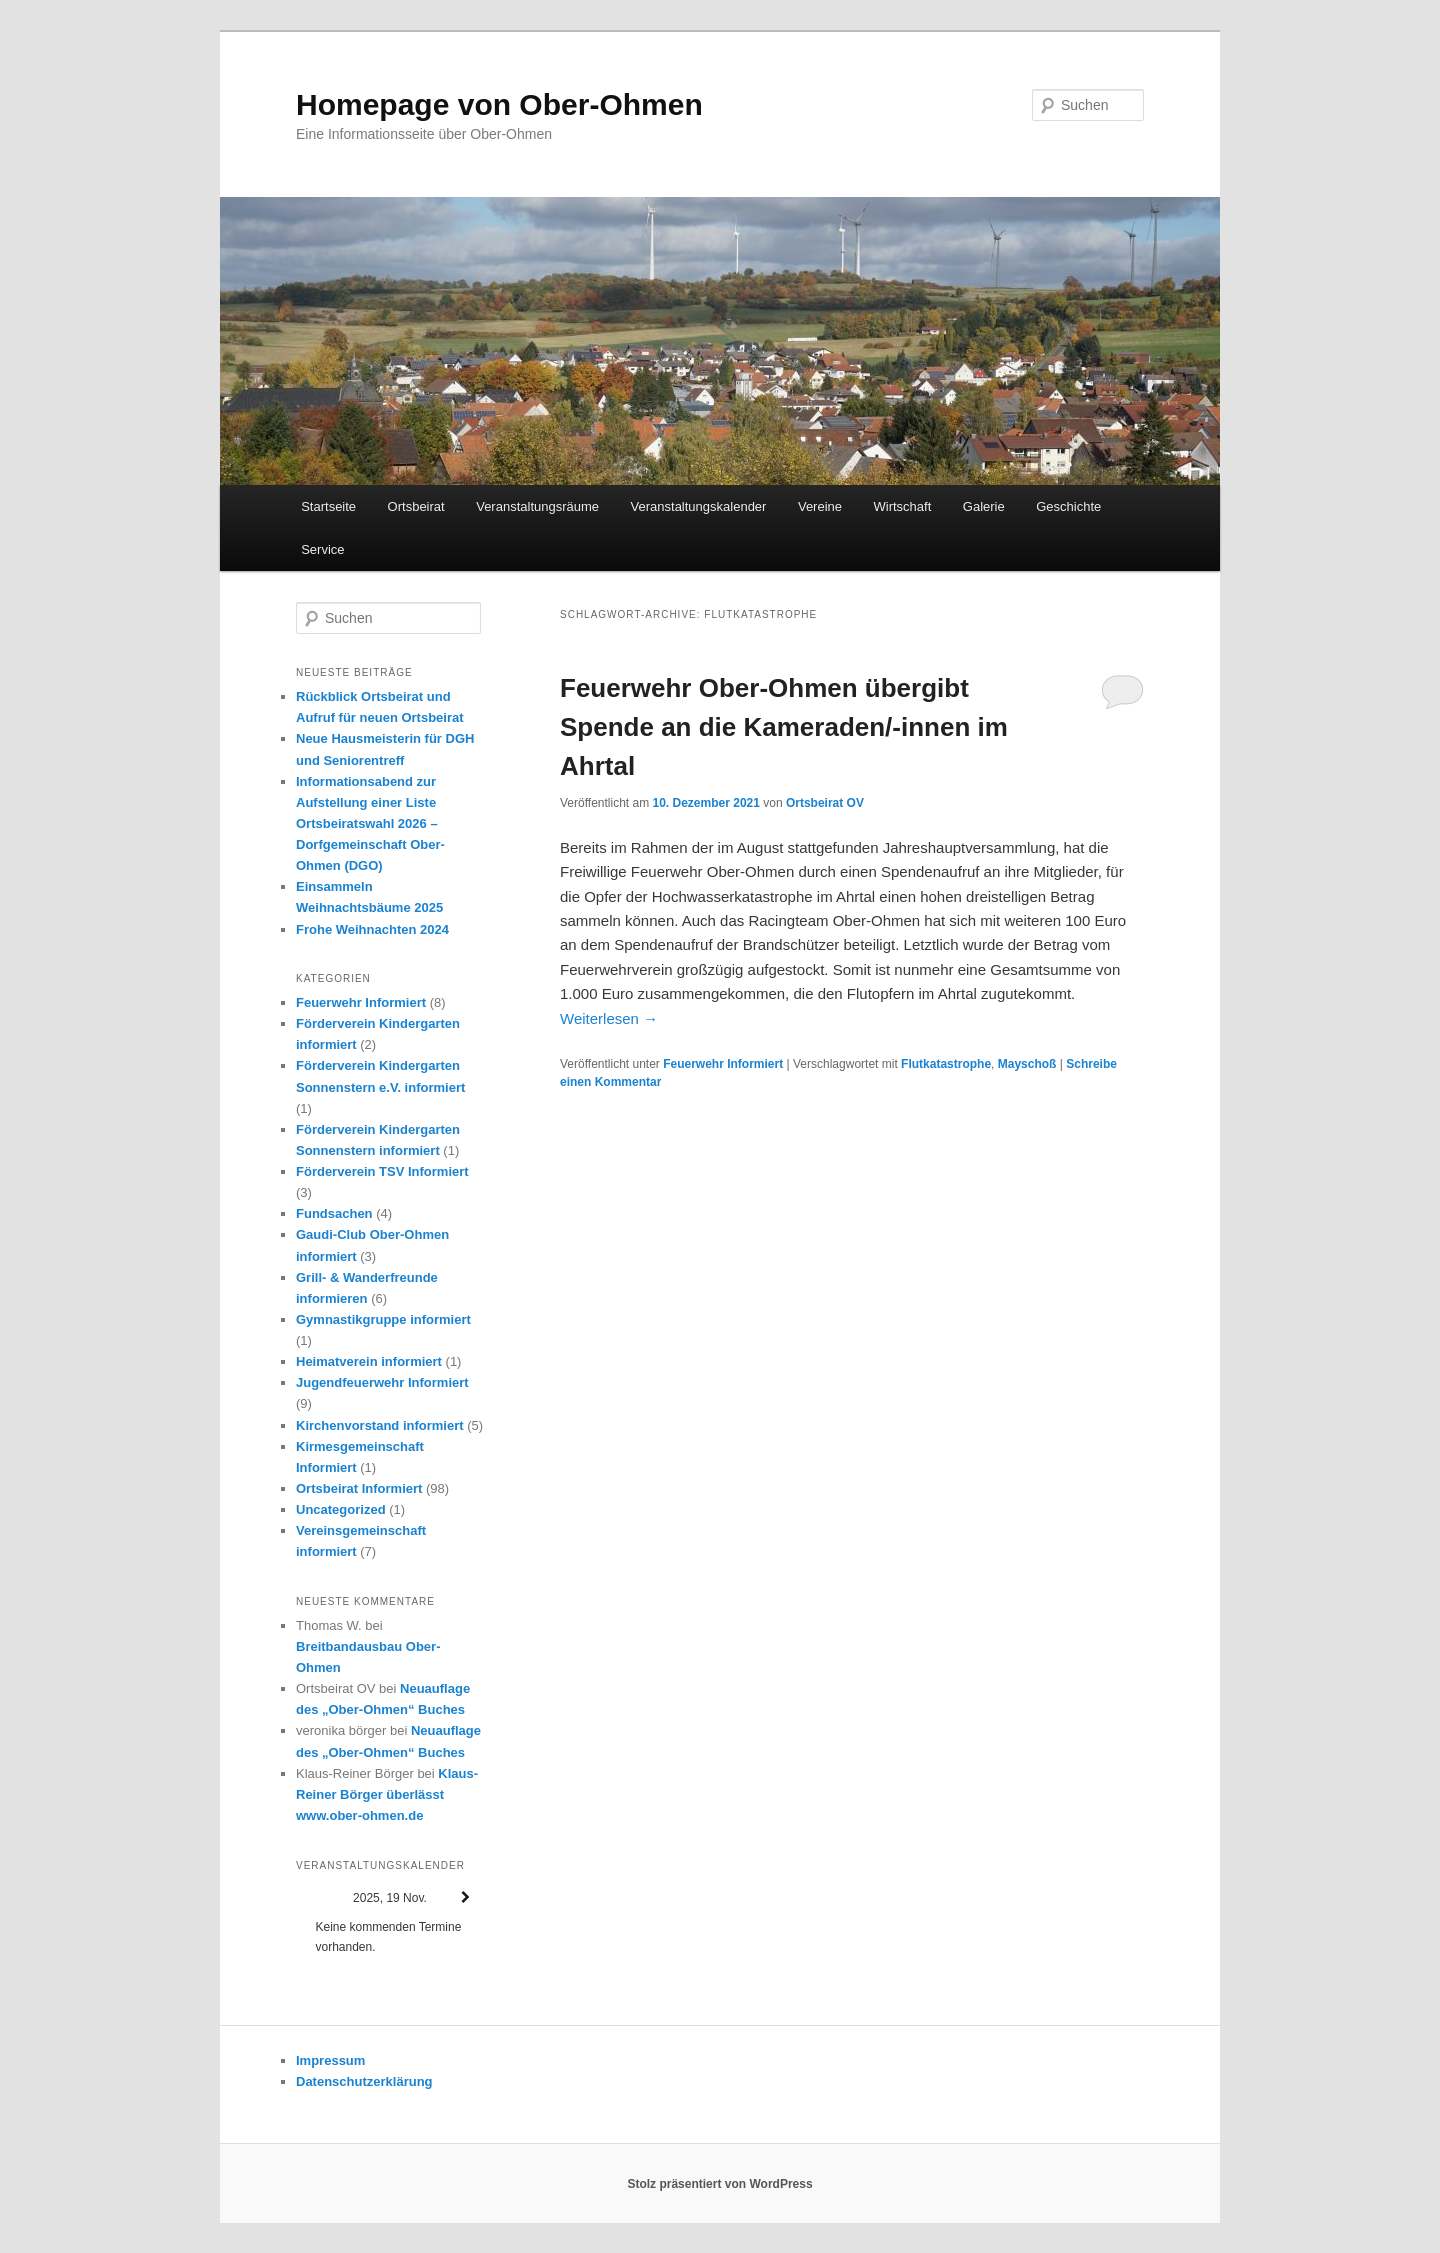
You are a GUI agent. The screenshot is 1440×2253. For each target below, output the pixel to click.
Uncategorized (341, 1509)
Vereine (820, 506)
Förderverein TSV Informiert (382, 1171)
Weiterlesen (609, 1018)
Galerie (984, 506)
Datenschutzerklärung (364, 2081)
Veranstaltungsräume (537, 506)
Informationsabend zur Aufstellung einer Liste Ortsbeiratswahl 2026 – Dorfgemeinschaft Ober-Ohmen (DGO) (370, 824)
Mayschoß (1027, 1064)
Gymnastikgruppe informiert (383, 1319)
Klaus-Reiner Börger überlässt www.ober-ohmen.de (387, 1794)
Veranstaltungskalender (699, 506)
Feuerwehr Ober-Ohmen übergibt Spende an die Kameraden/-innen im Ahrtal (784, 727)
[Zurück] (315, 1897)
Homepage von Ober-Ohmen (499, 104)
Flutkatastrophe (946, 1064)
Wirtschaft (903, 506)
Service (322, 549)
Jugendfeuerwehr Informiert (382, 1382)
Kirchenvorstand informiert (380, 1425)
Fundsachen (334, 1213)
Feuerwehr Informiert (723, 1064)
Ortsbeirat (416, 506)
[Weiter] (465, 1897)
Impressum (330, 2060)
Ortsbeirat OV (825, 803)
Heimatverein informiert (369, 1361)
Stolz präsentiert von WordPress (719, 2184)
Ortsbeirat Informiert (359, 1488)
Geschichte (1068, 506)
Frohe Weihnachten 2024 (372, 929)
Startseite (328, 506)
